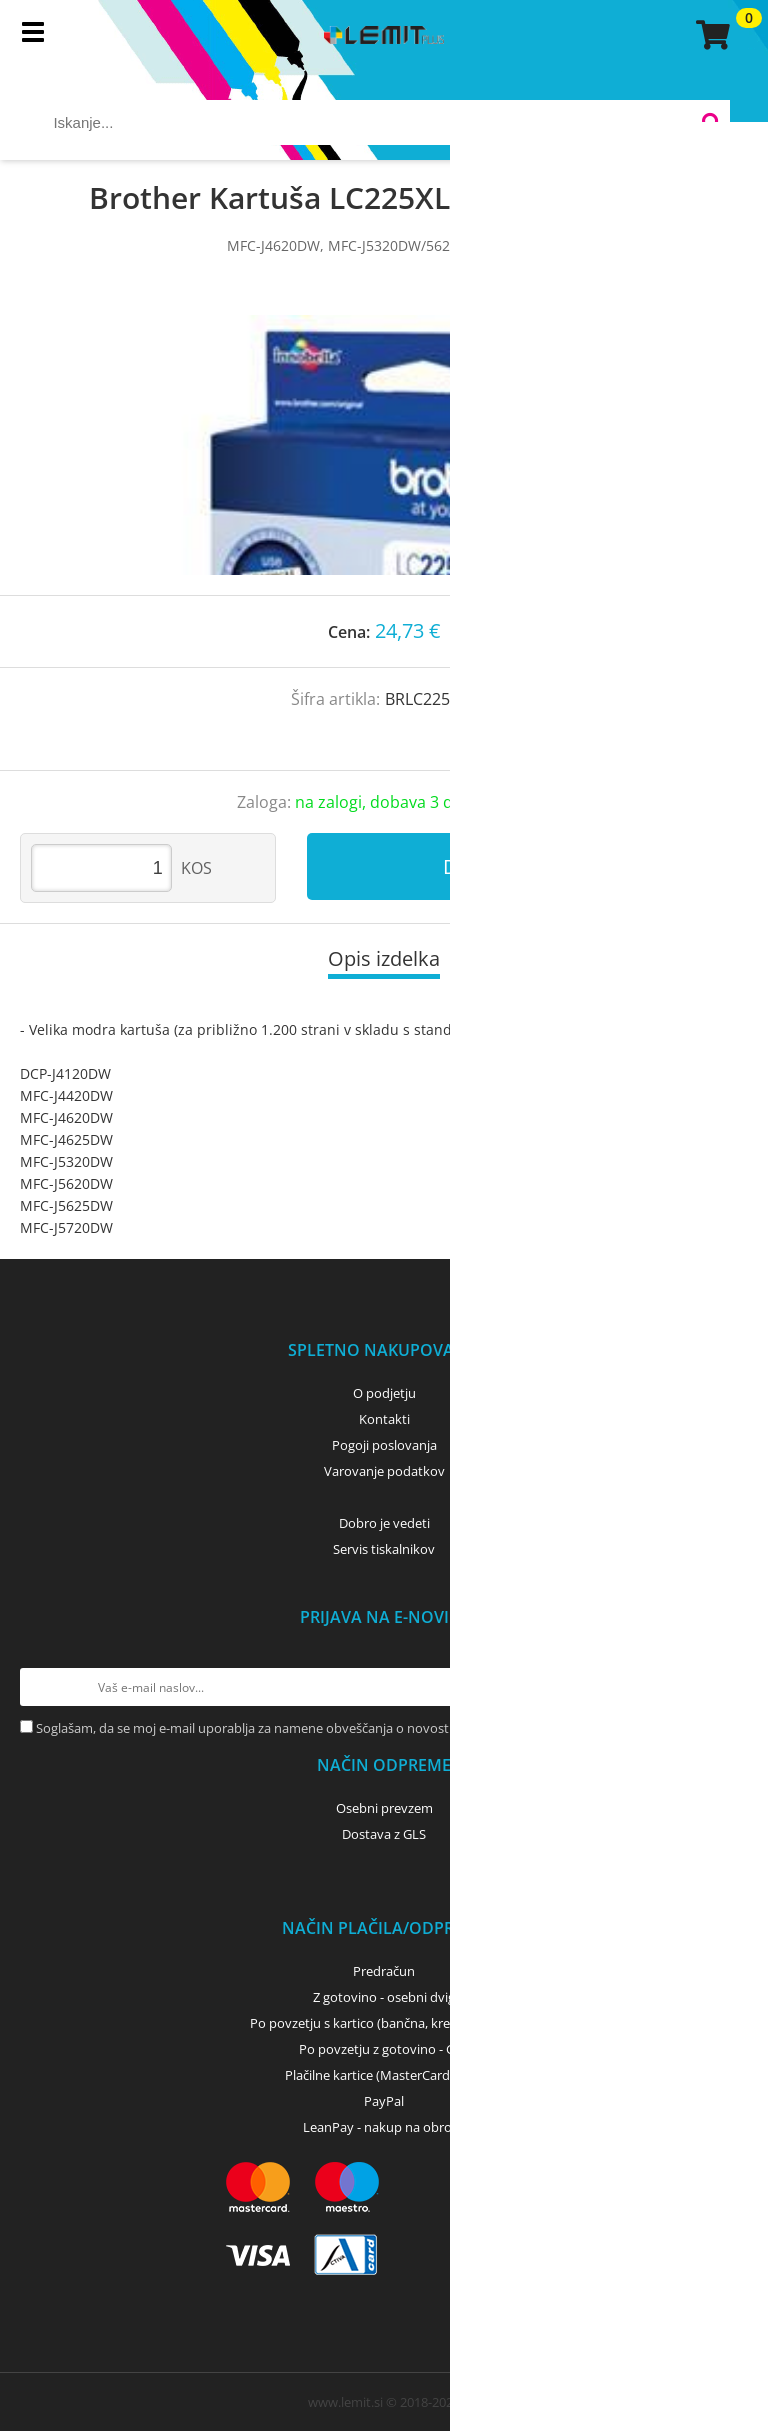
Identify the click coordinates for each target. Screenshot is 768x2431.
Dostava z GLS (384, 1834)
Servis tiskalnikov (384, 1549)
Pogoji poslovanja (384, 1445)
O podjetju (384, 1393)
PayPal (384, 2101)
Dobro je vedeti (384, 1523)
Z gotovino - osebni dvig (384, 1997)
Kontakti (384, 1419)
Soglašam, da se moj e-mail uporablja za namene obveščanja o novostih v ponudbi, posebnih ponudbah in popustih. (381, 1728)
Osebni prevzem (384, 1808)
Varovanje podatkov (384, 1471)
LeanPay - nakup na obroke (384, 2127)
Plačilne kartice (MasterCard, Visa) (384, 2075)
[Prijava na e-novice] (729, 1687)
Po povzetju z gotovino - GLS (384, 2049)
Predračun (384, 1971)
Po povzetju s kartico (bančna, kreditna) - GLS (384, 2023)
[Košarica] (710, 35)
